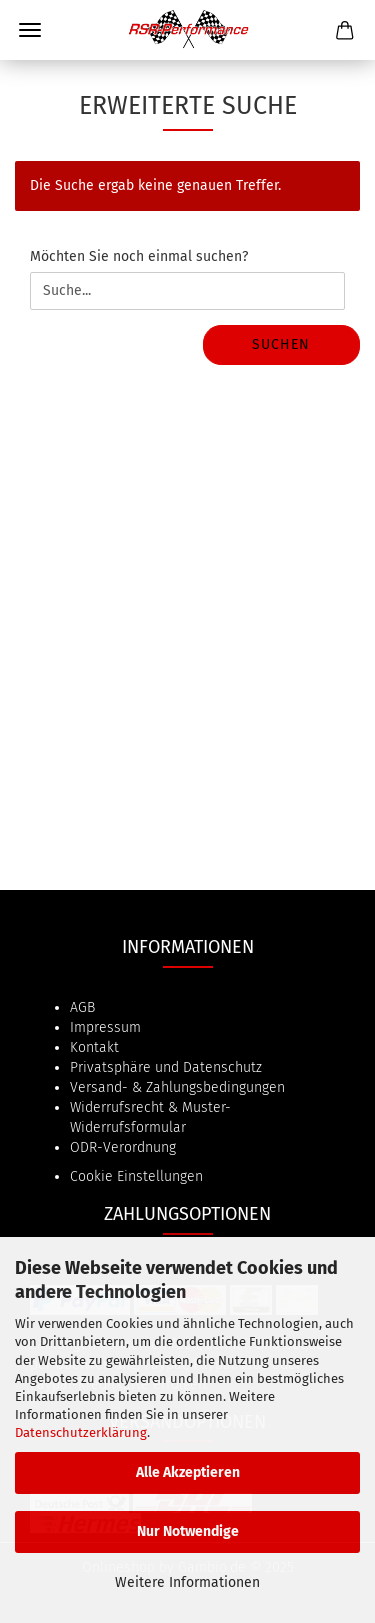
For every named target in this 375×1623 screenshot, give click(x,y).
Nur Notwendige (188, 1531)
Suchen (281, 344)
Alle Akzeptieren (188, 1472)
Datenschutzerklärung (81, 1432)
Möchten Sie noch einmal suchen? (139, 256)
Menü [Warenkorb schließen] (30, 30)
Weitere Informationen (187, 1582)
